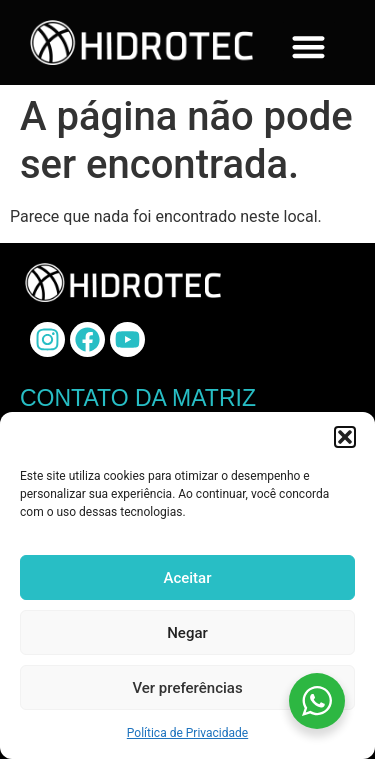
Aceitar (187, 578)
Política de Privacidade (187, 733)
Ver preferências (187, 688)
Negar (187, 633)
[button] (345, 437)
